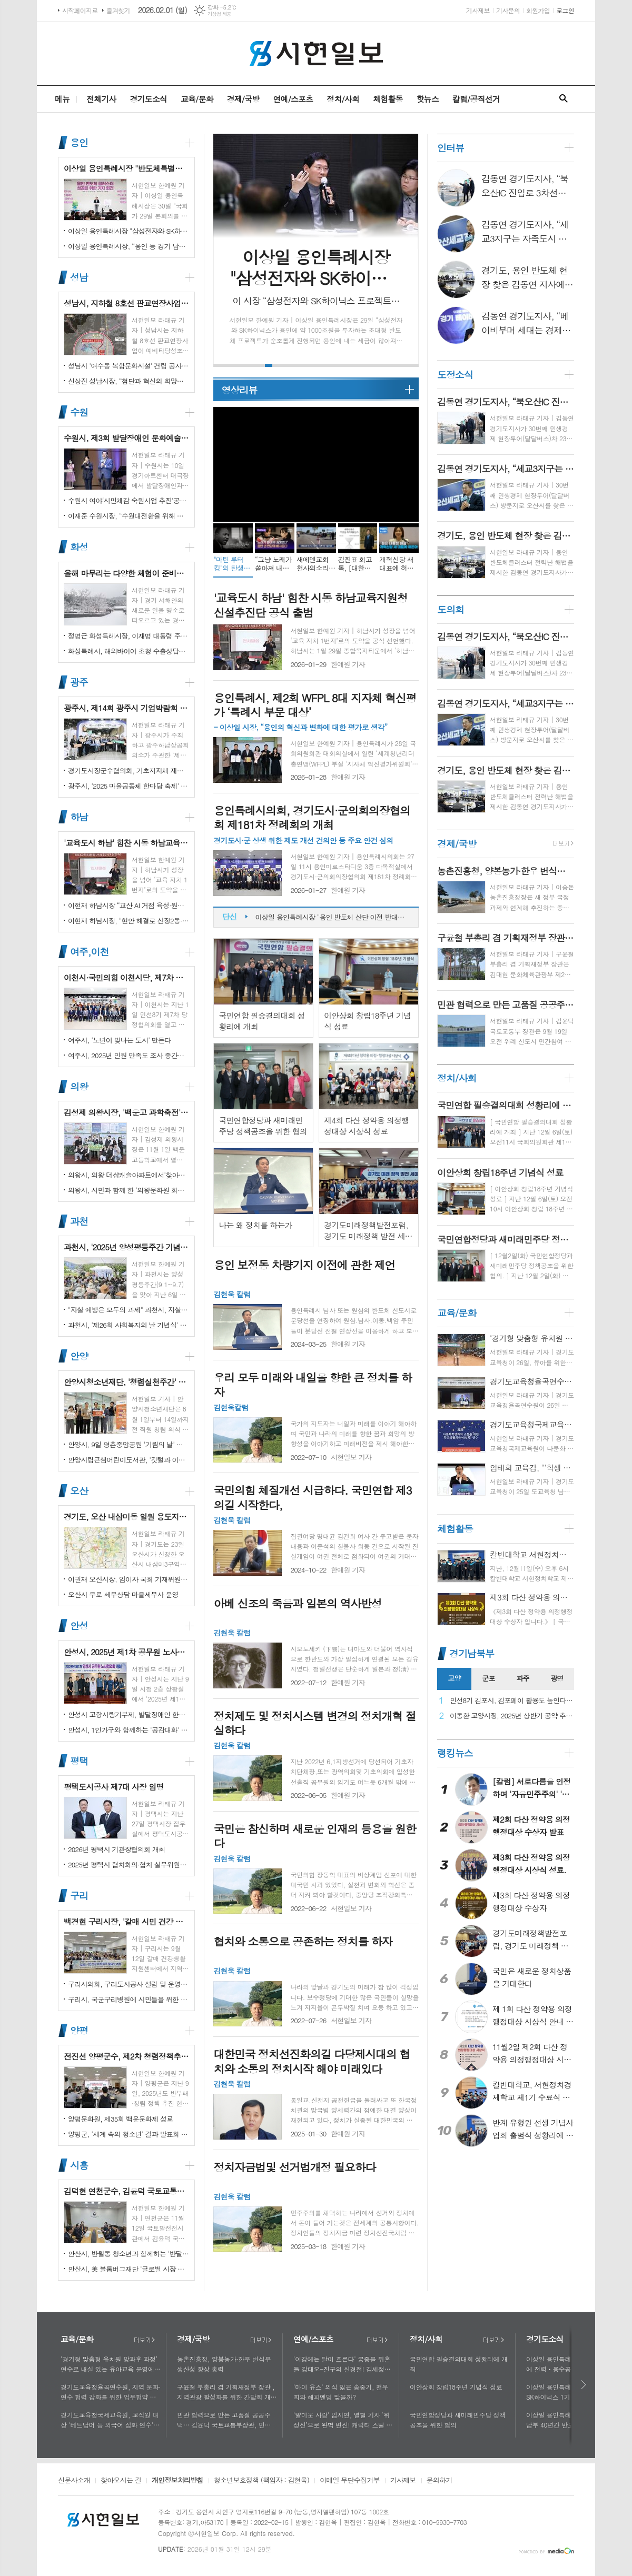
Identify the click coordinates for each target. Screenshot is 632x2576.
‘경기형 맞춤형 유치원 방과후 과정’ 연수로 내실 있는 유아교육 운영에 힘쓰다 (109, 2364)
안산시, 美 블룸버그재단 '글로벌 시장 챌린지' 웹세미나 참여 (128, 2269)
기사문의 (508, 10)
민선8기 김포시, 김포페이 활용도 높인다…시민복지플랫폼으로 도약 (512, 1700)
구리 (79, 1895)
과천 (79, 1221)
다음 (584, 2384)
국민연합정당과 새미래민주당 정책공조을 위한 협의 (458, 2419)
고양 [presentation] (454, 1678)
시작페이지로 (80, 10)
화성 (79, 547)
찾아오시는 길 (121, 2480)
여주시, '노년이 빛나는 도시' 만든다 (119, 1040)
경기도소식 (148, 98)
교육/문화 (197, 98)
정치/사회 (343, 98)
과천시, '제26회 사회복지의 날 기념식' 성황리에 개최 (128, 1325)
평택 (79, 1760)
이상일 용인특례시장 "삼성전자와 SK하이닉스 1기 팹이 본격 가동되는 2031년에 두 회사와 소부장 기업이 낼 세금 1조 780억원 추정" (128, 231)
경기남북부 (471, 1653)
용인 (79, 142)
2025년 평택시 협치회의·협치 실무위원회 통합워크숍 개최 (128, 1864)
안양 (79, 1355)
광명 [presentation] (556, 1678)
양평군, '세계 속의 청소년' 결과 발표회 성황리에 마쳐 (128, 2134)
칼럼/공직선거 (476, 98)
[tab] (454, 1679)
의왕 (79, 1086)
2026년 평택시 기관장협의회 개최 (116, 1849)
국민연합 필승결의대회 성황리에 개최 (459, 2363)
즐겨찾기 (118, 10)
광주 (79, 682)
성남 (79, 277)
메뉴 (62, 98)
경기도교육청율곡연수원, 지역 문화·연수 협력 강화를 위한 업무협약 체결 (111, 2392)
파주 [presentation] (522, 1678)
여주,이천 (89, 951)
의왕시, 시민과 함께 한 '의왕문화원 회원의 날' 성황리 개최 (128, 1190)
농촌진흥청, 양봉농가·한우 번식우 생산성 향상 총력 (224, 2363)
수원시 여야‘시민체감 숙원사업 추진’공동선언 (128, 500)
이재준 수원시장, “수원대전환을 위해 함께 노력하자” (128, 516)
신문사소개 (74, 2480)
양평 (79, 2030)
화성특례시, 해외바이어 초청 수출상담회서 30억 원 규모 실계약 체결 (128, 651)
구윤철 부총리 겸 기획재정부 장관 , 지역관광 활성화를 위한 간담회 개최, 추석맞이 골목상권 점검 (225, 2392)
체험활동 (387, 98)
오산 (79, 1490)
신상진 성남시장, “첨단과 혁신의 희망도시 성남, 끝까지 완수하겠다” (128, 381)
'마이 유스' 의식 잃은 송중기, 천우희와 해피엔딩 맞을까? (340, 2391)
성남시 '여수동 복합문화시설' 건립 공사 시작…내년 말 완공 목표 (128, 366)
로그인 (565, 10)
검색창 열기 (563, 99)
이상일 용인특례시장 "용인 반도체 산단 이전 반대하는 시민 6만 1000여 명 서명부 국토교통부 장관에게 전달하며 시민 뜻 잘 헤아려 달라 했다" (331, 924)
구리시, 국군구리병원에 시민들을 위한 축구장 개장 (128, 1999)
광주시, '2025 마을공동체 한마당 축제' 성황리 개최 (128, 786)
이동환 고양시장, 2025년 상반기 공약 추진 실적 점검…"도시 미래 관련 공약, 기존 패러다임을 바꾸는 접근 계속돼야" (512, 1716)
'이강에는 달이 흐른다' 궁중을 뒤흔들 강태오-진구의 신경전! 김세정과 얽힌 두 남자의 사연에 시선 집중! (341, 2364)
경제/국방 (243, 98)
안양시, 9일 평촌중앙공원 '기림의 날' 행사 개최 (128, 1444)
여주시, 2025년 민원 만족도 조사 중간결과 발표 (128, 1055)
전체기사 (101, 98)
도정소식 (455, 374)
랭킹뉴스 (455, 1752)
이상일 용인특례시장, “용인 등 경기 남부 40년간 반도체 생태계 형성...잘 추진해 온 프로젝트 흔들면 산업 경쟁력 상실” (128, 246)
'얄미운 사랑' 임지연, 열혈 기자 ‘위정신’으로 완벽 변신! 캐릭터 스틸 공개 (342, 2420)
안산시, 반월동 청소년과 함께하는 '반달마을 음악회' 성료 (128, 2254)
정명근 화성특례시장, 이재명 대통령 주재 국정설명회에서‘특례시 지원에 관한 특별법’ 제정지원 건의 (128, 636)
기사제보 (478, 10)
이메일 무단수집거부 (350, 2480)
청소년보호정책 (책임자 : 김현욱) (261, 2480)
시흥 (79, 2165)
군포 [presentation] (488, 1678)
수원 (79, 412)
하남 (79, 816)
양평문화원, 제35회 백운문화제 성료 (120, 2119)
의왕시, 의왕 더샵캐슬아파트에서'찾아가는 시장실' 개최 (128, 1175)
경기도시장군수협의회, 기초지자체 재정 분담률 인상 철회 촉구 (128, 770)
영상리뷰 (239, 389)
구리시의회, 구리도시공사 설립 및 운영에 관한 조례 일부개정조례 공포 (128, 1984)
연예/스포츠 (293, 98)
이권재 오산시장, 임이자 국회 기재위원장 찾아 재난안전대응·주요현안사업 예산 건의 (128, 1579)
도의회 (450, 609)
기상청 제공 (219, 14)
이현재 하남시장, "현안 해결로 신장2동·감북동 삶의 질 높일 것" (128, 921)
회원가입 (538, 10)
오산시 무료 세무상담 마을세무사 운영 (123, 1594)
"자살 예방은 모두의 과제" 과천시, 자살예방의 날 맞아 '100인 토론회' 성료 (128, 1310)
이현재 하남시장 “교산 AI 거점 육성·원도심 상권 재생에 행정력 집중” (128, 905)
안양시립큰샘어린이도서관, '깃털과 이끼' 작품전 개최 (128, 1460)
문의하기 (439, 2480)
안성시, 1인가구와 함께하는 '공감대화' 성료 (128, 1730)
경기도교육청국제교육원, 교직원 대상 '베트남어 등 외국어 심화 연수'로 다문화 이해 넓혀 (110, 2420)
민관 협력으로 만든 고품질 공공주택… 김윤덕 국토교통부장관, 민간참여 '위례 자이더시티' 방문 (227, 2420)
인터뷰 (450, 147)
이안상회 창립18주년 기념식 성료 (456, 2386)
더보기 (144, 2340)
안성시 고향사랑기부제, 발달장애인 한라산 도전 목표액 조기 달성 (128, 1714)
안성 (79, 1626)
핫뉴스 (427, 98)
